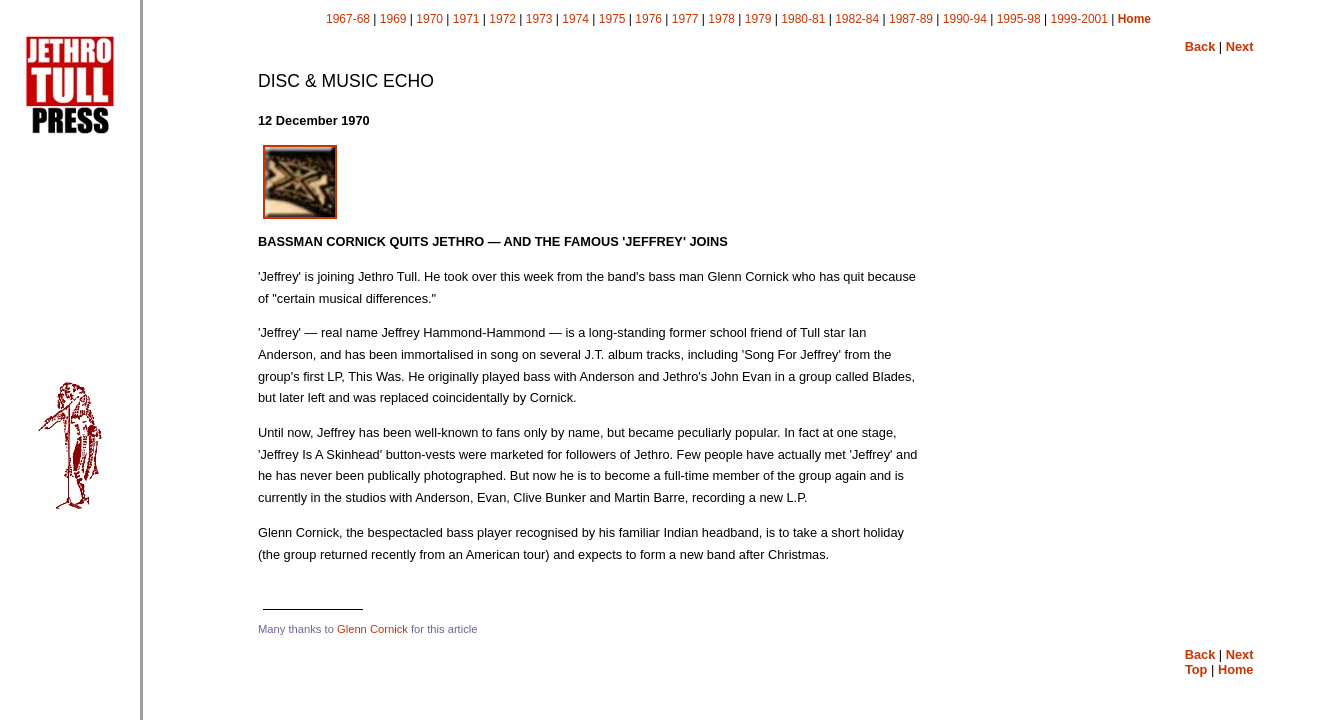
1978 (721, 19)
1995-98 (1019, 19)
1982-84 (857, 19)
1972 (502, 19)
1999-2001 (1079, 19)
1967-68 (348, 19)
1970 (429, 19)
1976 (648, 19)
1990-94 (965, 19)
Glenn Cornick (372, 629)
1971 (466, 19)
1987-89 (911, 19)
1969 (393, 19)
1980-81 (803, 19)
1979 (758, 19)
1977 (685, 19)
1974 (575, 19)
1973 (539, 19)
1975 (612, 19)
